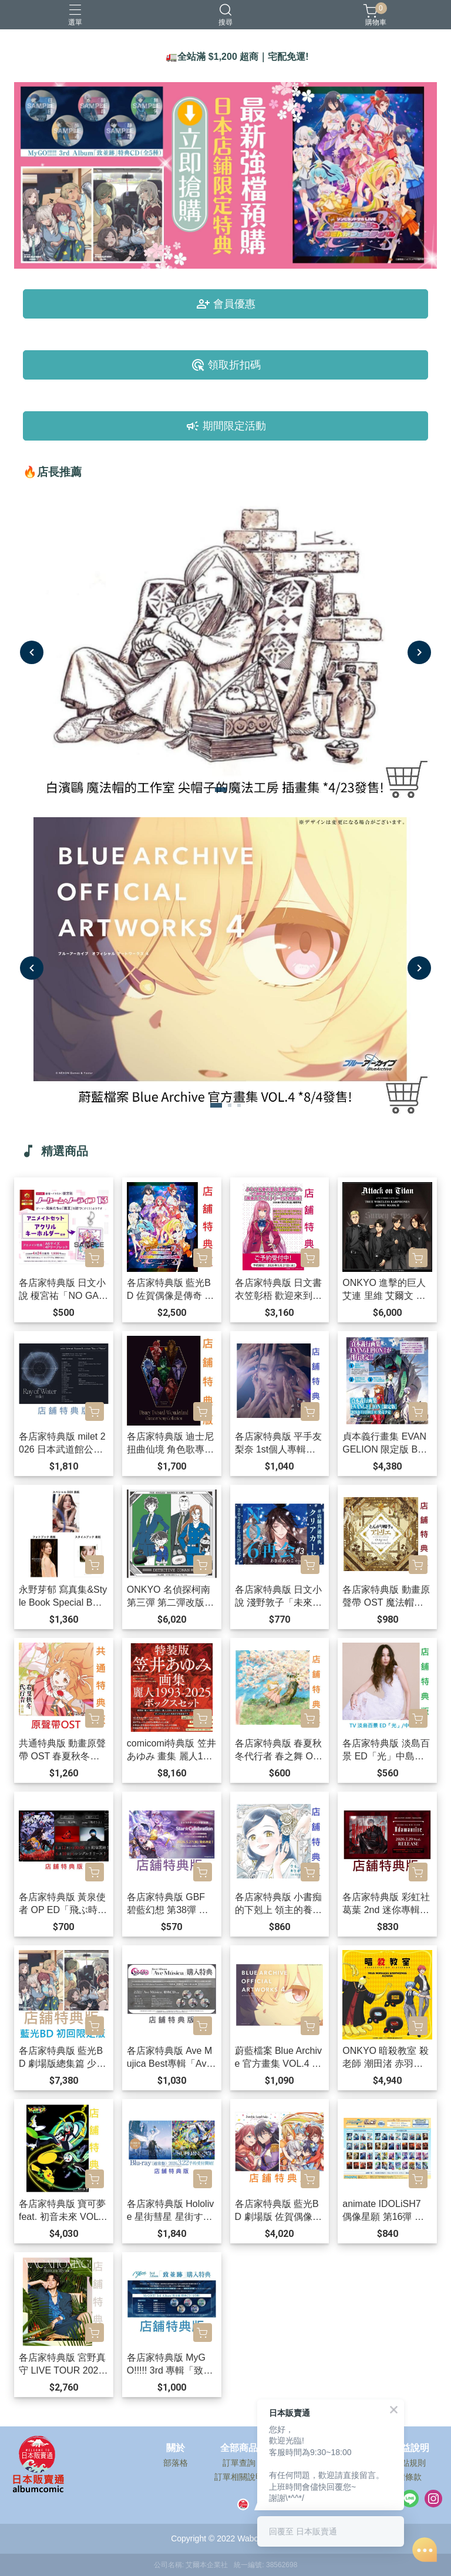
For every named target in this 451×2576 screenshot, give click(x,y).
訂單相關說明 (239, 2477)
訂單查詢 (239, 2463)
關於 (175, 2448)
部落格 (175, 2463)
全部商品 (239, 2448)
